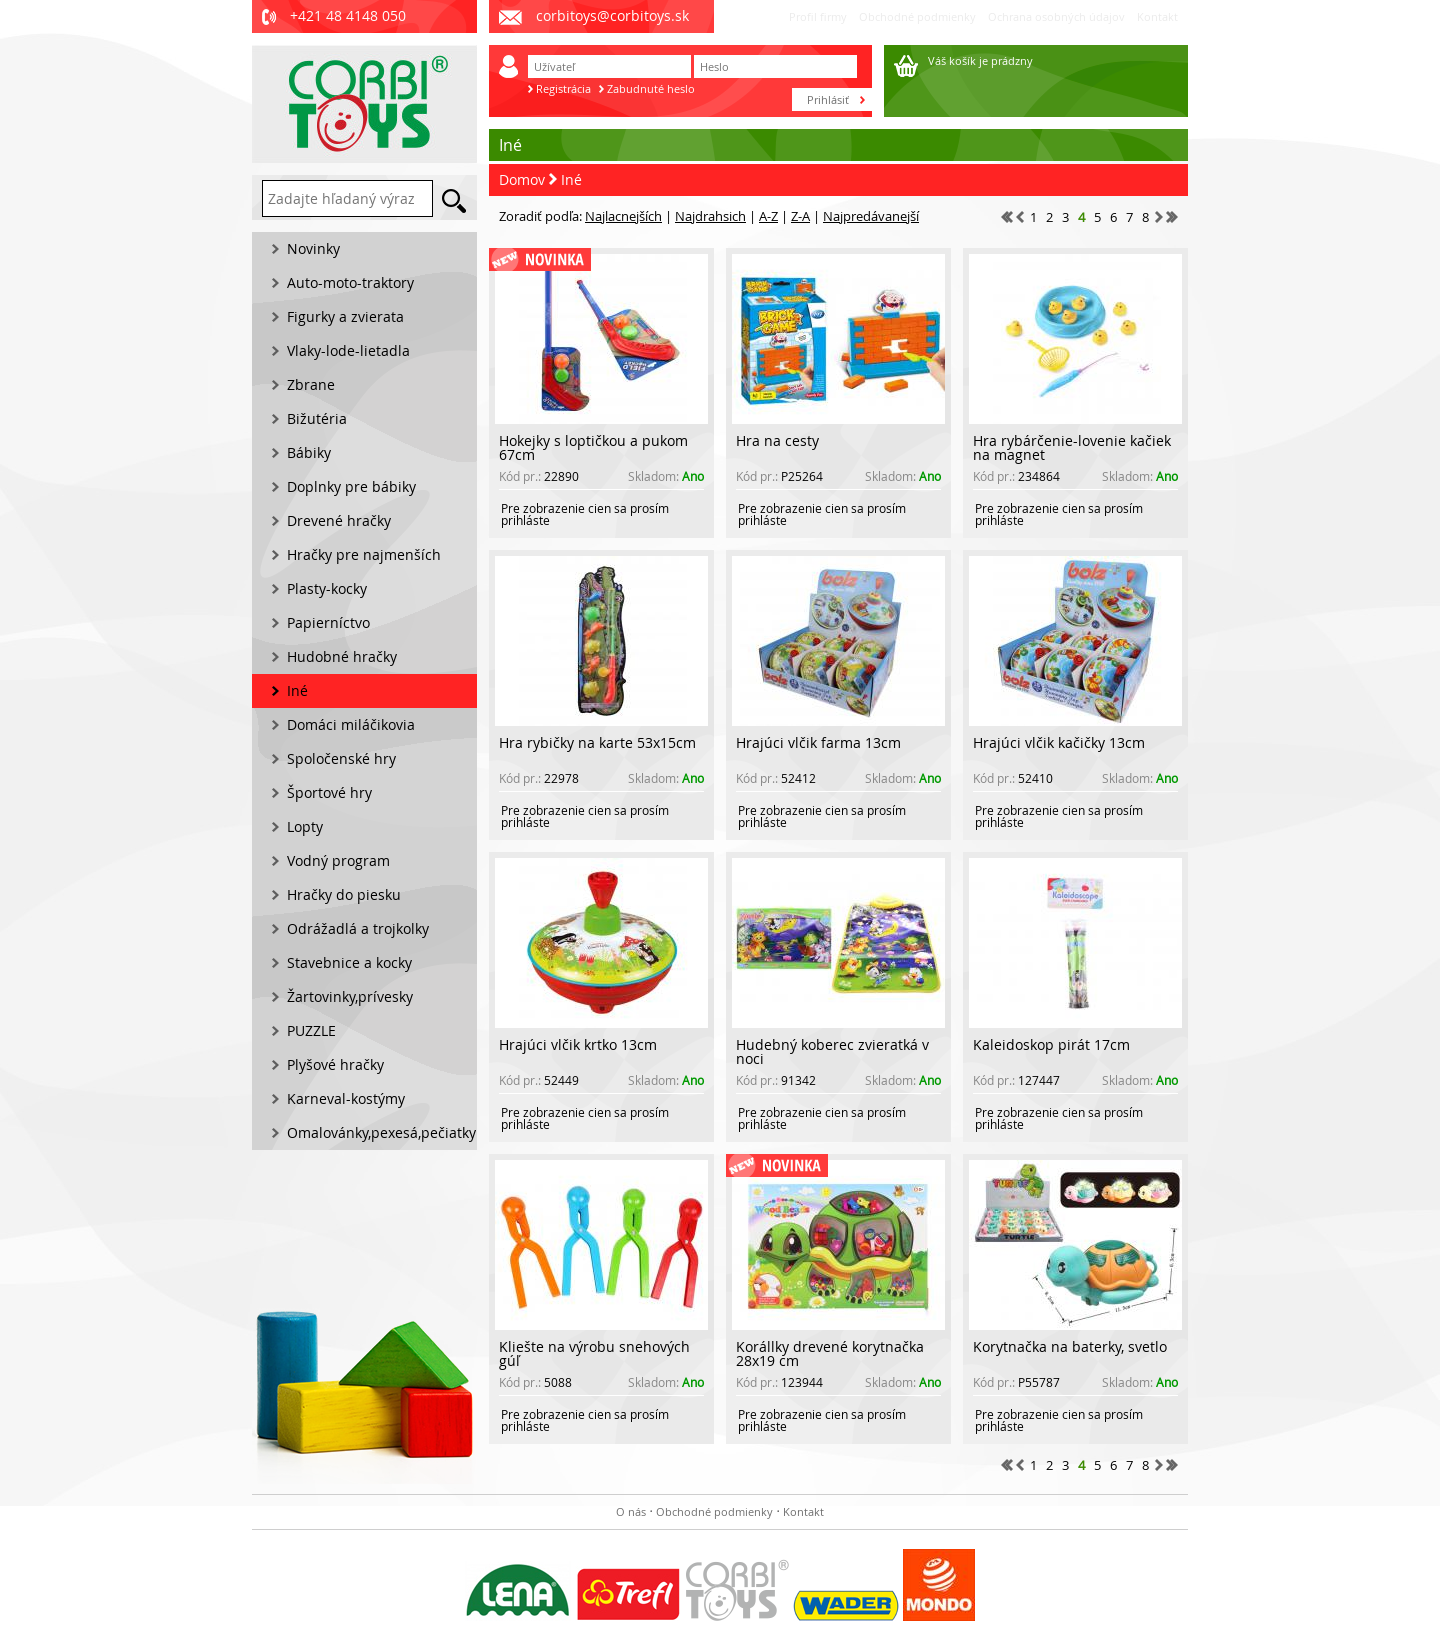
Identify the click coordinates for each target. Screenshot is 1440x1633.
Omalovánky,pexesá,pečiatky (381, 1132)
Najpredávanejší (871, 216)
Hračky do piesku (344, 894)
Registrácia (563, 88)
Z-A (800, 216)
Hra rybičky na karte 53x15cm (597, 742)
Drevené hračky (339, 520)
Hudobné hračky (342, 656)
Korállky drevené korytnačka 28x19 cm (830, 1353)
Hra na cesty (777, 440)
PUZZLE (311, 1030)
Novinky (313, 248)
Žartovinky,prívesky (350, 996)
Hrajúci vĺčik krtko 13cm (578, 1044)
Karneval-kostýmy (346, 1098)
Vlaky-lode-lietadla (348, 350)
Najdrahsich (710, 216)
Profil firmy (818, 16)
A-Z (768, 216)
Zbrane (311, 384)
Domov (522, 179)
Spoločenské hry (341, 758)
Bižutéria (317, 418)
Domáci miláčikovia (351, 724)
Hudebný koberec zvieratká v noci (832, 1051)
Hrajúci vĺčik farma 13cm (818, 742)
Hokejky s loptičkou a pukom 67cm (593, 447)
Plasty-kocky (327, 588)
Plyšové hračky (335, 1064)
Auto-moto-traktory (350, 282)
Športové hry (329, 792)
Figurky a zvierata (345, 316)
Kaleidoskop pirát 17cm (1051, 1044)
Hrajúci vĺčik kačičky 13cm (1059, 742)
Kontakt (1157, 16)
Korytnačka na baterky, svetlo (1070, 1346)
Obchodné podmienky (917, 16)
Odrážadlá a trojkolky (358, 928)
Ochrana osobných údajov (1056, 16)
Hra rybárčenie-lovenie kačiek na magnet (1072, 447)
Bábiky (309, 452)
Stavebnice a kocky (349, 962)
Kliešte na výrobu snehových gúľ (594, 1353)
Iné (571, 179)
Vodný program (338, 860)
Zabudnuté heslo (651, 88)
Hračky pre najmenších (364, 554)
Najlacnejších (623, 216)
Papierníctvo (328, 622)
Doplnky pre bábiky (351, 486)
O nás (631, 1511)
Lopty (305, 826)
